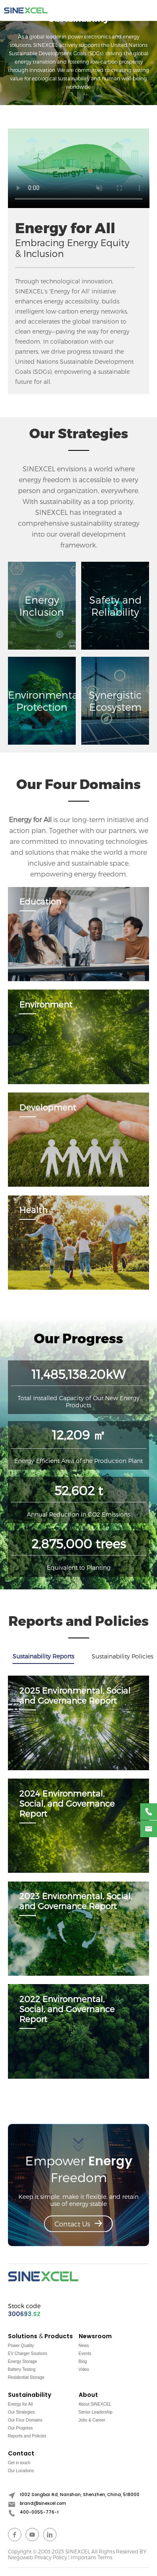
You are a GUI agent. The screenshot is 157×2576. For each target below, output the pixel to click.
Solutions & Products (40, 2336)
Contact (21, 2453)
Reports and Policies (27, 2436)
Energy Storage (22, 2361)
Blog (83, 2361)
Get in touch (19, 2462)
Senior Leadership (96, 2412)
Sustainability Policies (122, 1656)
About (88, 2395)
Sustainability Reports (43, 1656)
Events (85, 2353)
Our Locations (21, 2470)
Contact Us (78, 2223)
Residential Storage (26, 2377)
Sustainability (29, 2395)
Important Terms (91, 2557)
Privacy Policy (50, 2557)
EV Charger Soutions (27, 2353)
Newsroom (95, 2336)
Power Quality (21, 2345)
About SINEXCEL (95, 2404)
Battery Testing (22, 2369)
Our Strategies (21, 2412)
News (84, 2345)
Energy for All (20, 2404)
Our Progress (20, 2428)
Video (84, 2369)
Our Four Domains (25, 2420)
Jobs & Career (92, 2420)
